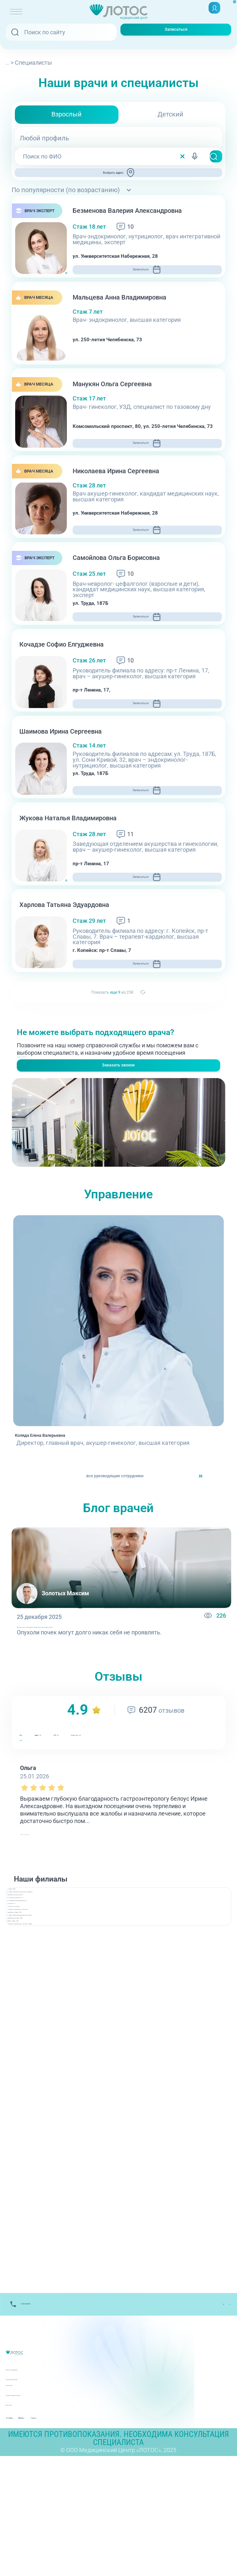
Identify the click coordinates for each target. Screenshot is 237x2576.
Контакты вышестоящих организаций (57, 2491)
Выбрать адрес (121, 177)
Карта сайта (22, 2510)
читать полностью (45, 1929)
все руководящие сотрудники (113, 1559)
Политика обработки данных (45, 2501)
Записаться (176, 32)
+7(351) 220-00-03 (40, 1108)
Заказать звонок (118, 1129)
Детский (170, 114)
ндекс (65, 1831)
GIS (114, 1831)
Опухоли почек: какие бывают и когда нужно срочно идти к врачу (106, 1717)
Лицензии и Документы (38, 2481)
